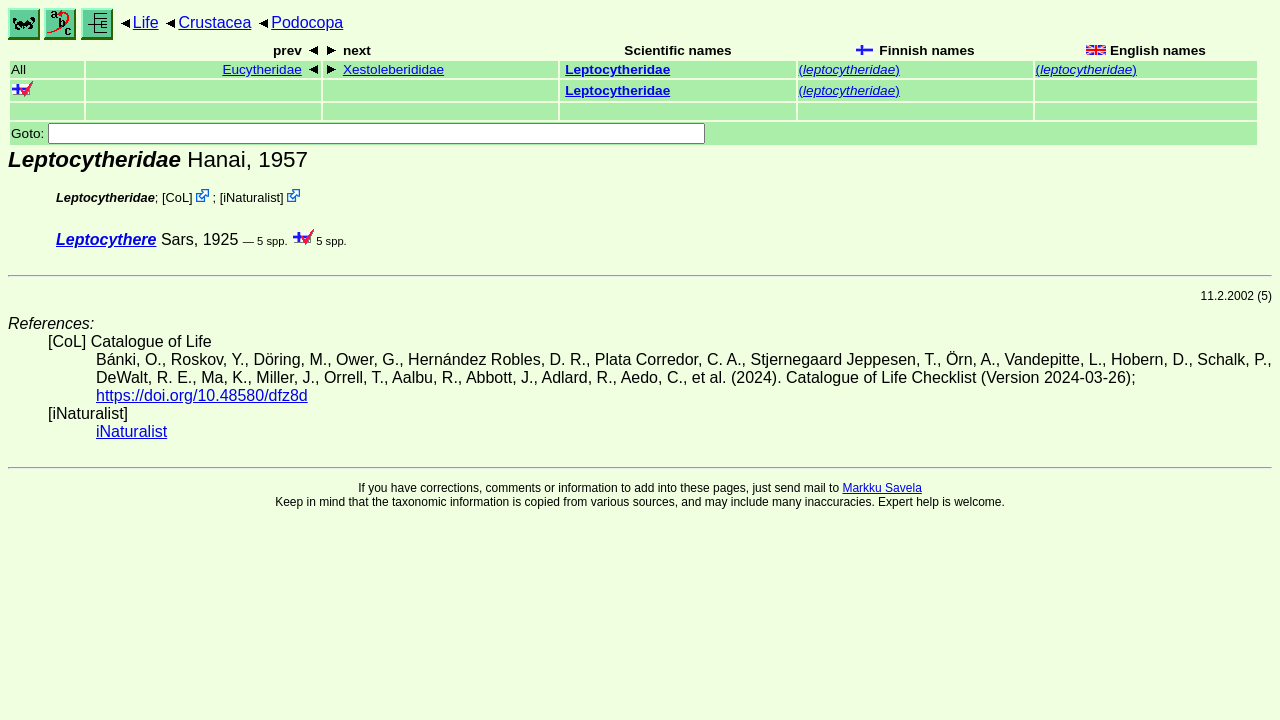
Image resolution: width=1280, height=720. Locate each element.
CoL (177, 197)
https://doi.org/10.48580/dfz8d (202, 395)
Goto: (358, 133)
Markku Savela (881, 488)
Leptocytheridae (617, 69)
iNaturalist (251, 197)
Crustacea (214, 22)
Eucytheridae (261, 69)
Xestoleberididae (393, 69)
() (849, 69)
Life (146, 22)
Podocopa (307, 22)
